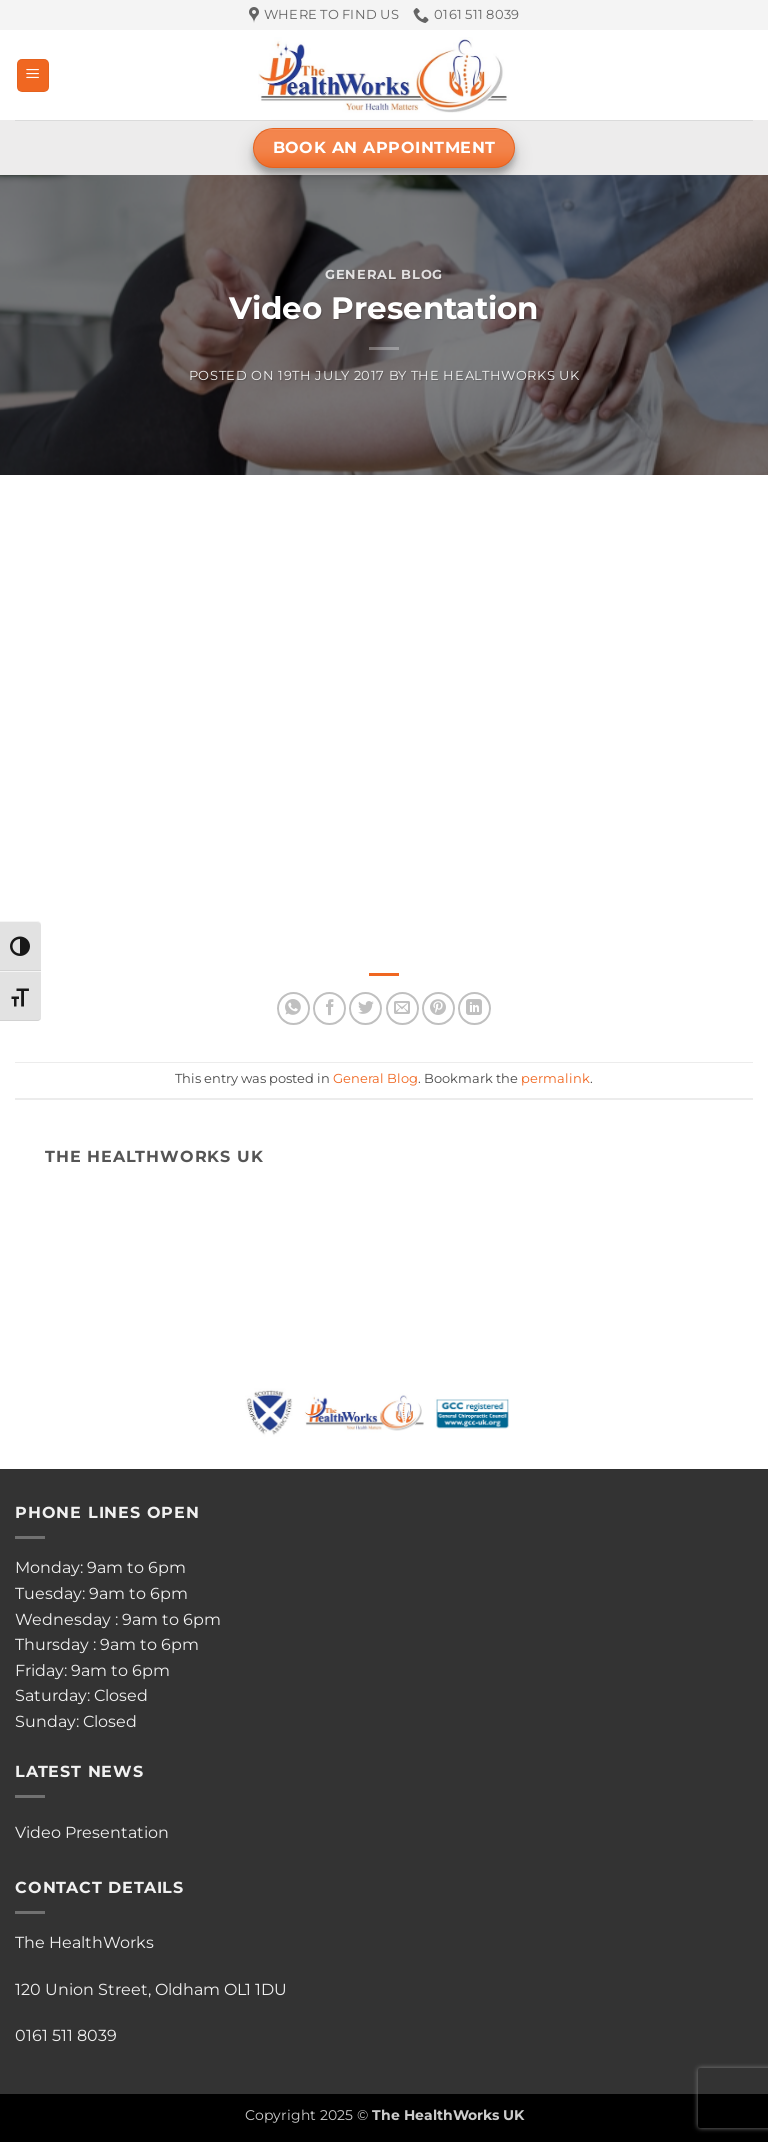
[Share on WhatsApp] (293, 1008)
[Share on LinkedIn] (474, 1008)
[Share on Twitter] (365, 1008)
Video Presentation (92, 1832)
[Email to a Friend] (402, 1008)
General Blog (384, 274)
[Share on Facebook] (329, 1008)
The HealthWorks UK (495, 375)
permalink (555, 1078)
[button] (33, 75)
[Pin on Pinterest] (438, 1008)
